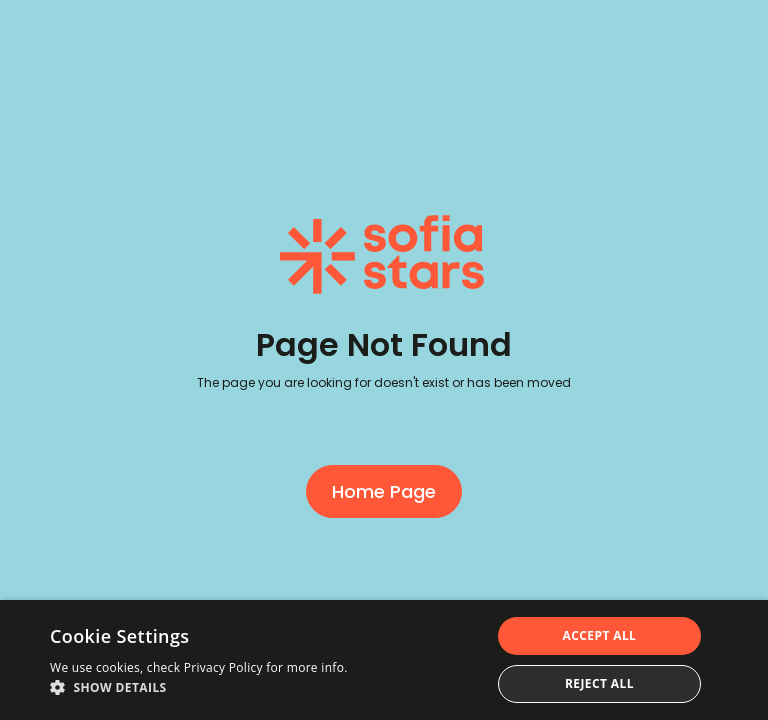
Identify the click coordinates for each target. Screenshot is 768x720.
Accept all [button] (600, 635)
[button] (199, 687)
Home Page (384, 491)
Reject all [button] (599, 683)
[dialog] (384, 660)
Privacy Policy (223, 667)
